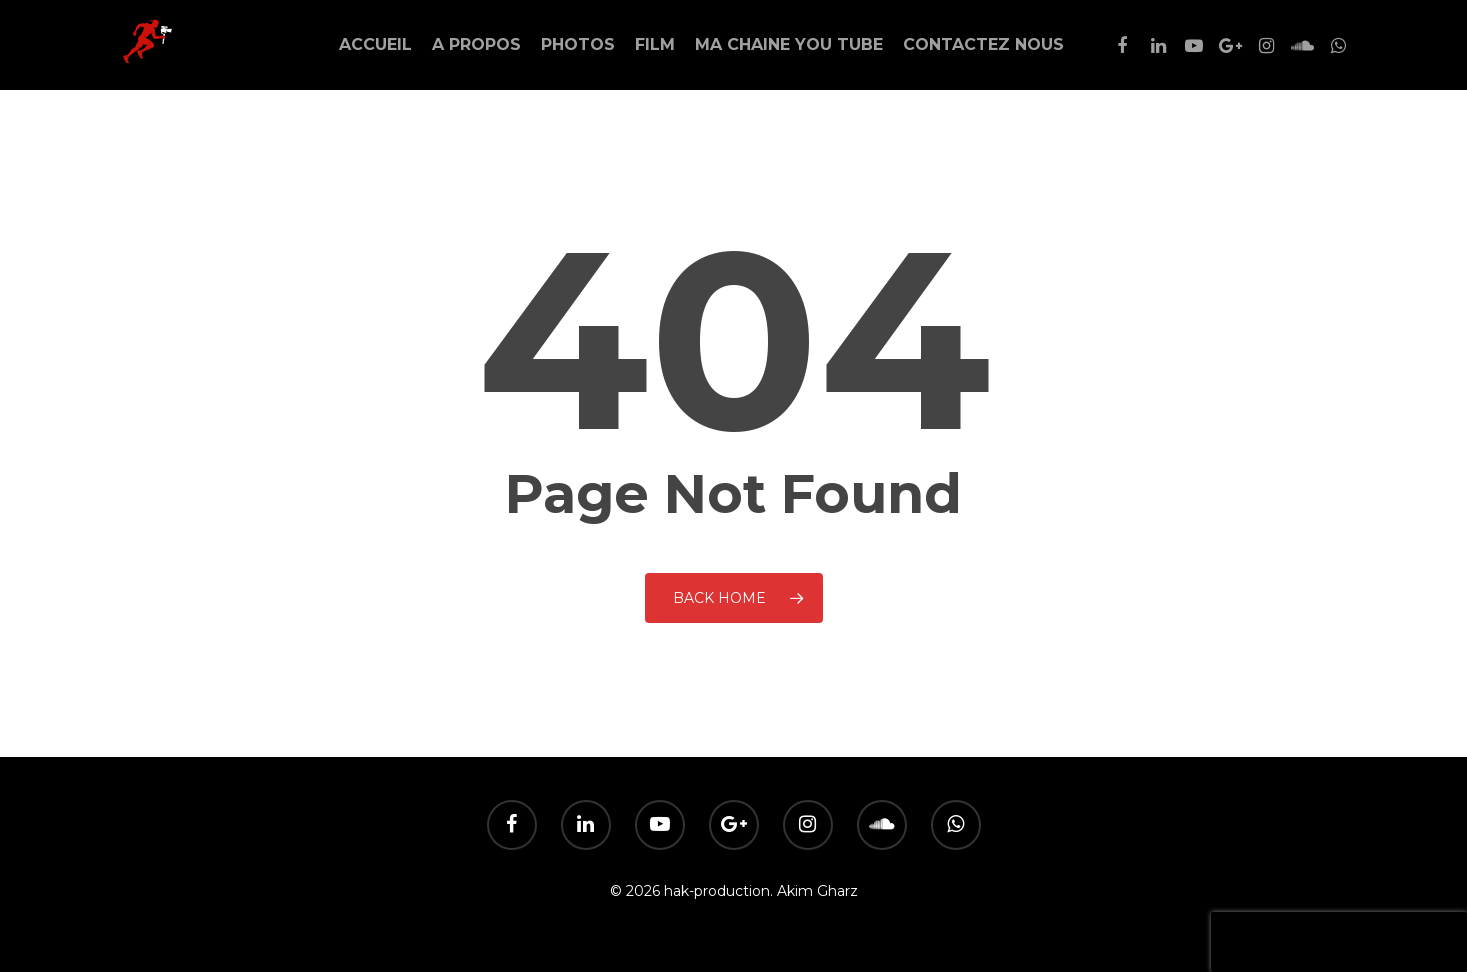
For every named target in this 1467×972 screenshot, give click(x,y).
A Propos (476, 45)
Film (655, 45)
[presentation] (1339, 942)
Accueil (375, 45)
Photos (578, 45)
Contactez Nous (983, 45)
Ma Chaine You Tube (789, 45)
